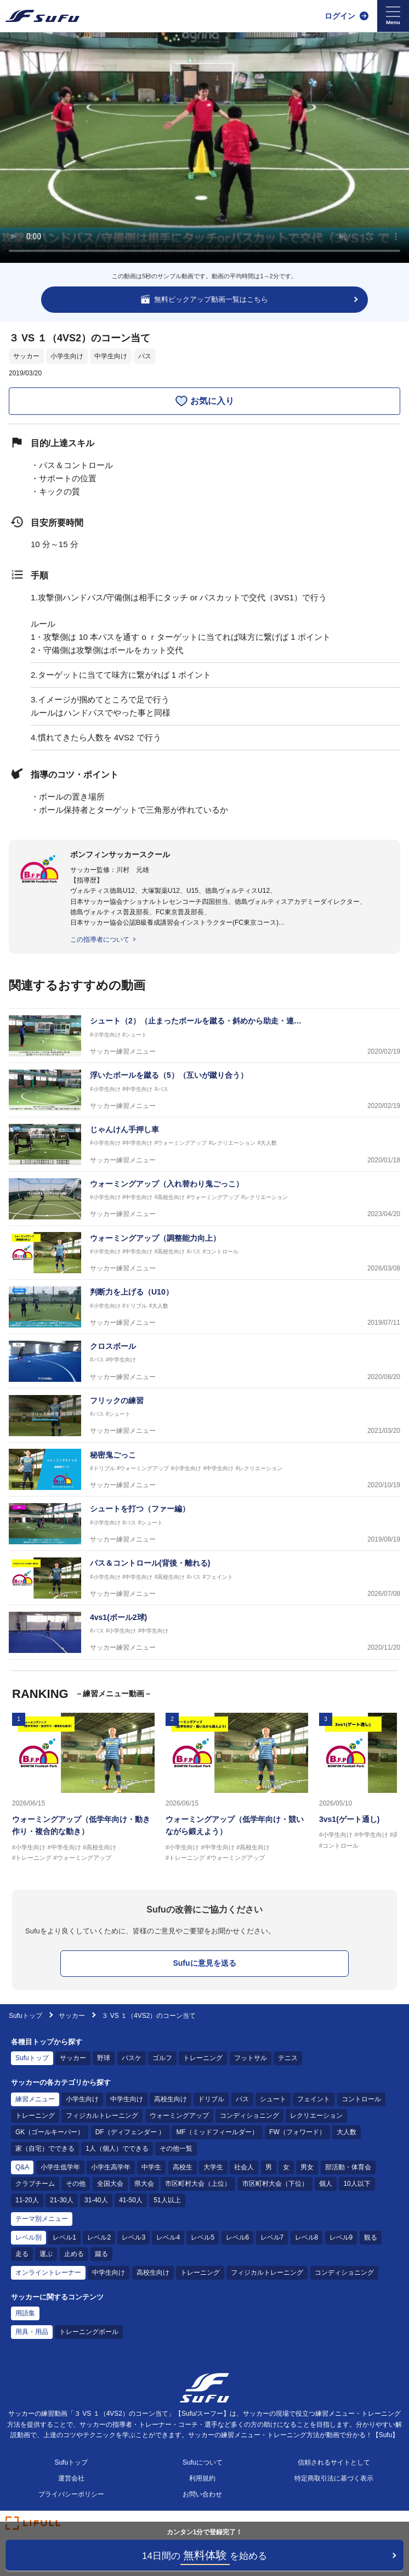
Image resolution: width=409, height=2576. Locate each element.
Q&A (22, 2167)
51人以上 (167, 2200)
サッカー (26, 356)
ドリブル (211, 2099)
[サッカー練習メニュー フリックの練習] (204, 1415)
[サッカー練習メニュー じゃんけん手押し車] (204, 1144)
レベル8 (307, 2237)
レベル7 (272, 2237)
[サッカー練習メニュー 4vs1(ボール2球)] (204, 1632)
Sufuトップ (25, 2016)
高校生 (182, 2167)
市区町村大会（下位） (275, 2183)
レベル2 (99, 2237)
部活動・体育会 (348, 2167)
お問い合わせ (202, 2494)
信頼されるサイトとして (334, 2462)
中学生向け (110, 356)
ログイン (340, 16)
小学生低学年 (60, 2167)
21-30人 (61, 2200)
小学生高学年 (110, 2167)
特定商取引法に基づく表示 (333, 2478)
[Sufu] (42, 16)
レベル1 (64, 2237)
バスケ (131, 2058)
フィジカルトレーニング (102, 2115)
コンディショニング (249, 2115)
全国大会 (110, 2183)
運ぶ (46, 2254)
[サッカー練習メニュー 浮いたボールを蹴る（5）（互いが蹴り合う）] (204, 1090)
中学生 (151, 2167)
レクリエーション (316, 2115)
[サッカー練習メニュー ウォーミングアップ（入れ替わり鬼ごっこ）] (204, 1198)
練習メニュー (35, 2099)
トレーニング (203, 2058)
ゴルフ (162, 2058)
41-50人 (131, 2200)
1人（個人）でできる (117, 2148)
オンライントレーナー (48, 2272)
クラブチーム (35, 2183)
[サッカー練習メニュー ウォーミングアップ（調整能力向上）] (204, 1253)
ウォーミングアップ (179, 2115)
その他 (76, 2183)
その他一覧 (176, 2148)
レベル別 (28, 2237)
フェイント (313, 2099)
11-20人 (27, 2200)
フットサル (250, 2058)
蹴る (101, 2254)
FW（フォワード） (297, 2132)
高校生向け (170, 2099)
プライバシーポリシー (71, 2494)
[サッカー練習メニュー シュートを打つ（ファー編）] (204, 1523)
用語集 (25, 2313)
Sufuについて (203, 2462)
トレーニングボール (88, 2332)
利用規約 (202, 2478)
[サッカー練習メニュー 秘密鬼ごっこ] (204, 1470)
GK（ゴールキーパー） (49, 2132)
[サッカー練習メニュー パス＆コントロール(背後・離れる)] (204, 1578)
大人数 (346, 2132)
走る (22, 2254)
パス (144, 356)
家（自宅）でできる (45, 2148)
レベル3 (133, 2237)
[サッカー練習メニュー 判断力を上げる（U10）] (204, 1307)
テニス (288, 2058)
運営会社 (71, 2478)
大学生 (213, 2167)
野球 (103, 2058)
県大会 (144, 2183)
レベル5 (202, 2237)
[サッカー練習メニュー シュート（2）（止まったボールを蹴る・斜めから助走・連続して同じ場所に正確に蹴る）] (204, 1035)
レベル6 (237, 2237)
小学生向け (66, 356)
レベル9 (341, 2237)
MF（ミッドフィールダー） (217, 2132)
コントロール (361, 2099)
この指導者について (99, 939)
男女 (307, 2167)
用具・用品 (31, 2332)
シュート (273, 2099)
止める (74, 2254)
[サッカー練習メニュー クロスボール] (204, 1361)
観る (370, 2237)
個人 (325, 2183)
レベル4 (168, 2237)
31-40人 (96, 2200)
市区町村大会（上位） (198, 2183)
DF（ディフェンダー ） (130, 2132)
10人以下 (356, 2183)
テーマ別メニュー (41, 2219)
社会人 (244, 2167)
